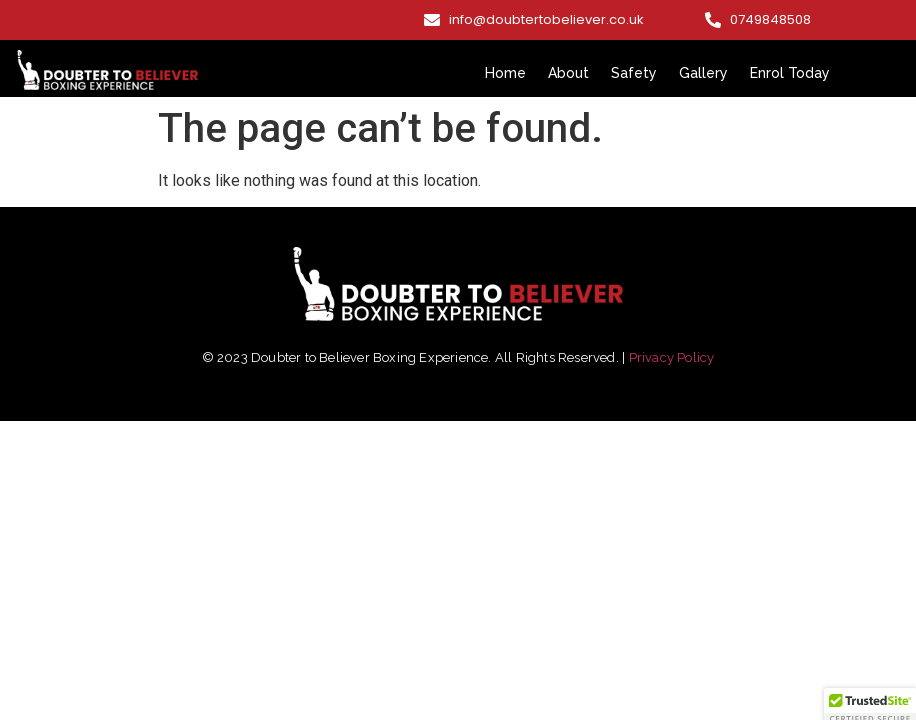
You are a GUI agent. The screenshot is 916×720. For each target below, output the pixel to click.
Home (505, 73)
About (568, 73)
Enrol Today (790, 73)
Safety (634, 73)
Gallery (703, 73)
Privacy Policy (672, 357)
